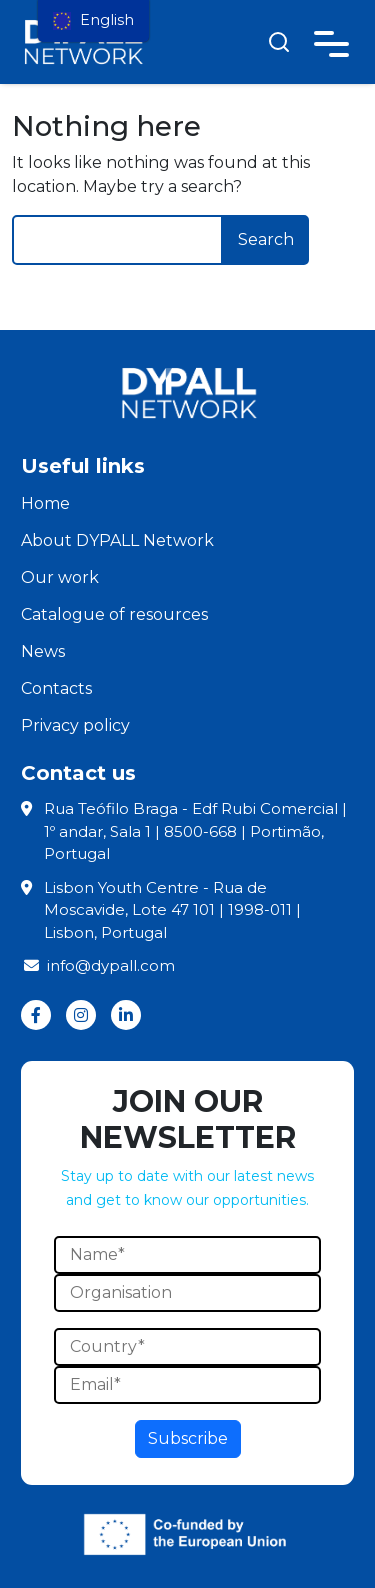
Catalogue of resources (114, 614)
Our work (60, 577)
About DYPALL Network (117, 540)
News (43, 651)
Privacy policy (75, 725)
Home (45, 503)
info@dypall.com (98, 965)
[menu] (93, 21)
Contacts (56, 688)
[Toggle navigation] (331, 40)
